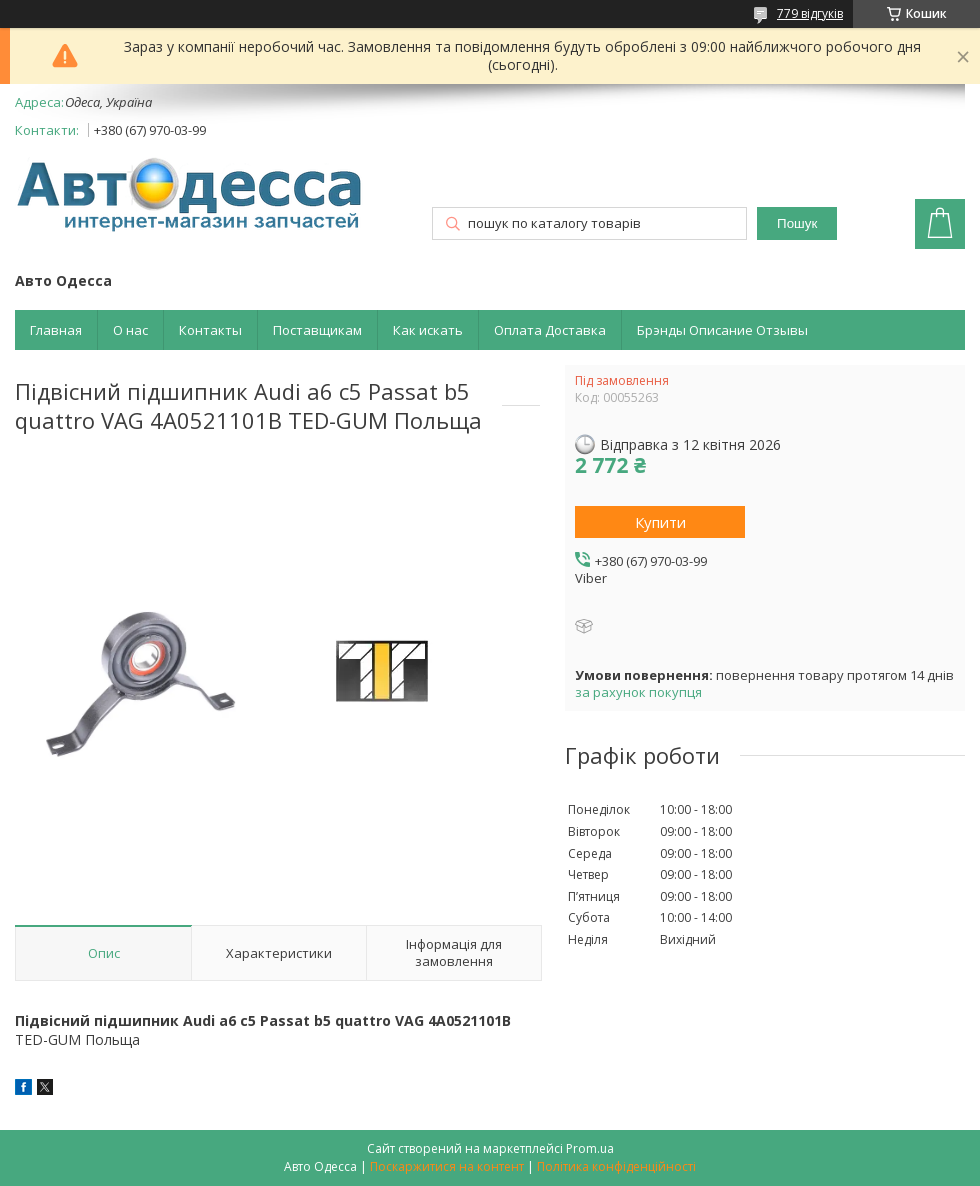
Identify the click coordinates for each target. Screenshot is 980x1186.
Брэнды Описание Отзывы (722, 330)
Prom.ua (590, 1148)
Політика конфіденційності (616, 1166)
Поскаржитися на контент (447, 1166)
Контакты (210, 330)
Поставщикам (317, 330)
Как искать (428, 330)
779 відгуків (810, 13)
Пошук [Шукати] (797, 223)
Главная (56, 330)
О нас (130, 330)
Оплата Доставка (550, 330)
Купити (660, 522)
